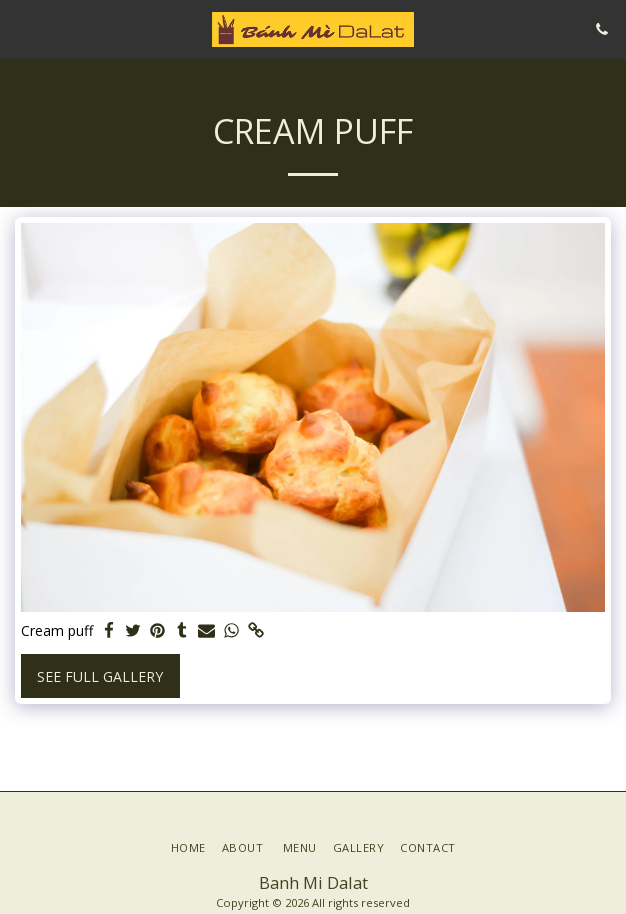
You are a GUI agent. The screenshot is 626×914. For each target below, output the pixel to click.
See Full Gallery (100, 676)
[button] (22, 28)
